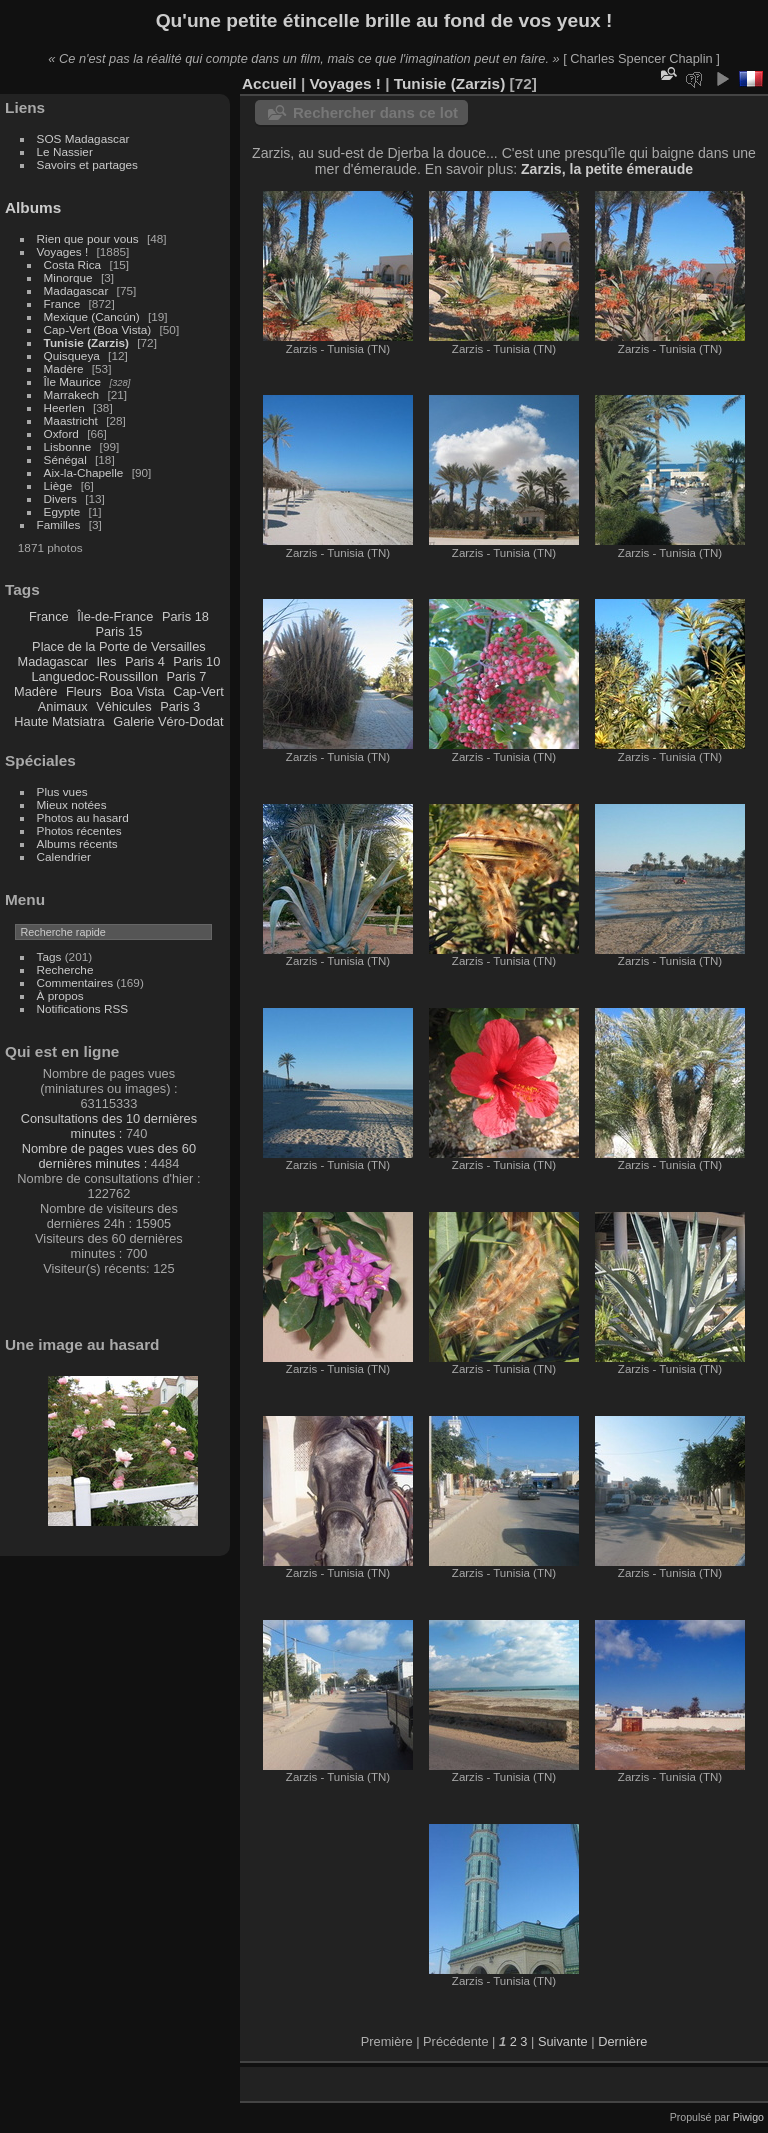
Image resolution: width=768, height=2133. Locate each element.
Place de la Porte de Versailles (119, 646)
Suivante (563, 2041)
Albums (33, 207)
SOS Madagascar (83, 138)
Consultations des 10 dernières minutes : (109, 1126)
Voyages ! (63, 251)
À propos (60, 995)
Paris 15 (118, 631)
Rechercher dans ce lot (375, 112)
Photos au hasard (83, 817)
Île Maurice (73, 381)
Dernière (622, 2041)
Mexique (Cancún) (92, 316)
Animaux (63, 706)
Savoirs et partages (87, 164)
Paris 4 (145, 661)
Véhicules (124, 706)
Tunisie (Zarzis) (86, 342)
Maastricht (71, 420)
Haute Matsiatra (59, 721)
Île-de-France (115, 616)
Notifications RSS (83, 1008)
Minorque (68, 277)
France (62, 303)
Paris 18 (185, 616)
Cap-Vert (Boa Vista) (98, 329)
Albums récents (77, 843)
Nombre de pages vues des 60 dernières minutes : (109, 1156)
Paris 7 (187, 676)
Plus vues (62, 791)
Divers (60, 498)
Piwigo (748, 2117)
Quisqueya (72, 355)
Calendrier (64, 856)
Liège (58, 485)
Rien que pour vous (89, 238)
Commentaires (75, 982)
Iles (106, 661)
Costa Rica (73, 264)
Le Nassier (65, 151)
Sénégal (65, 459)
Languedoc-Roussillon (94, 676)
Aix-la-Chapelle (84, 472)
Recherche (65, 969)
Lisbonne (68, 446)
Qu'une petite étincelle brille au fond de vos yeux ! (384, 20)
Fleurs (84, 691)
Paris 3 (180, 706)
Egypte (62, 511)
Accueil (269, 83)
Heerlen (64, 407)
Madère (64, 368)
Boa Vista (137, 691)
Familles (59, 524)
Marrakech (72, 394)
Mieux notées (72, 804)
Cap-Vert (198, 691)
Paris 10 (196, 661)
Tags (49, 956)
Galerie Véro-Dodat (168, 721)
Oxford (61, 433)
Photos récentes (79, 830)
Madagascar (76, 290)
